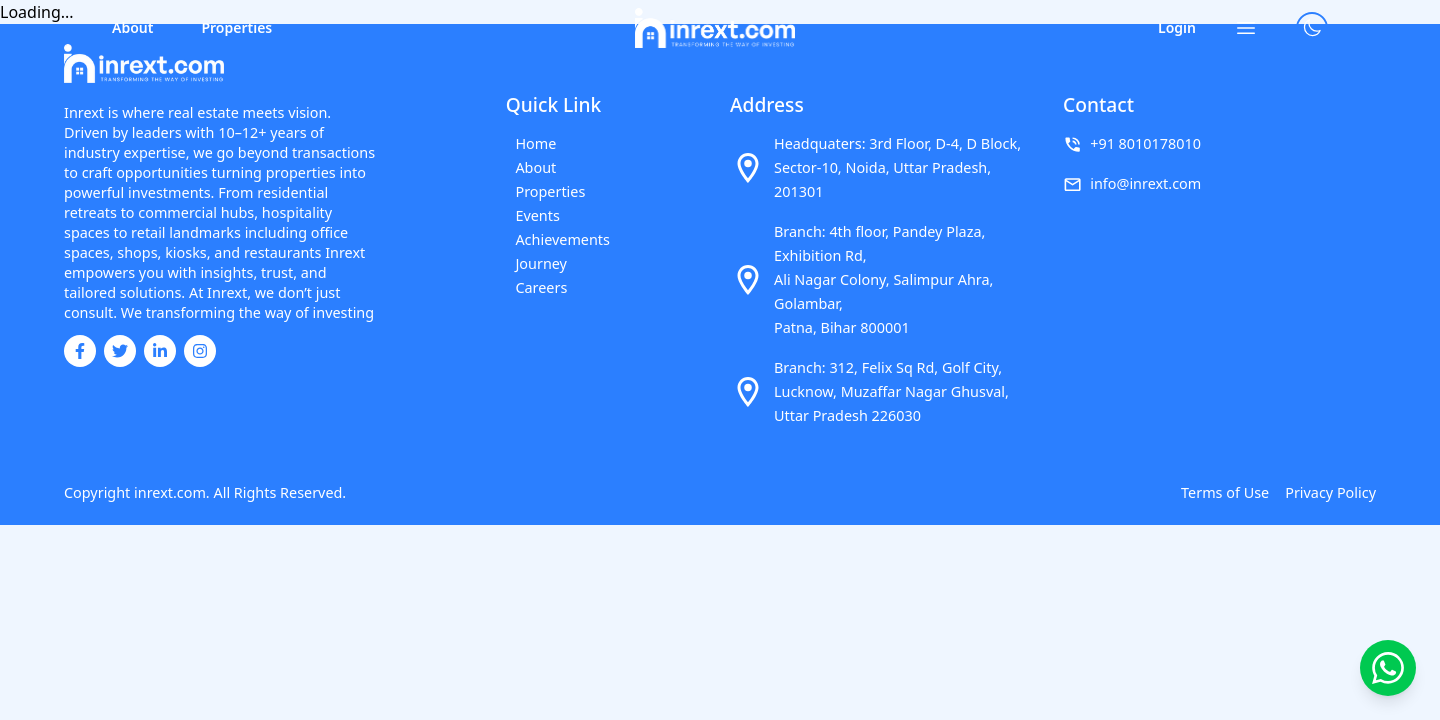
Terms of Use (1225, 492)
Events (528, 215)
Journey (532, 263)
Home (526, 143)
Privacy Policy (1330, 492)
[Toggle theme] (1312, 28)
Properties (236, 27)
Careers (532, 287)
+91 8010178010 (1145, 143)
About (132, 27)
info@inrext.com (1145, 183)
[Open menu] (1246, 28)
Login (1177, 27)
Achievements (553, 239)
